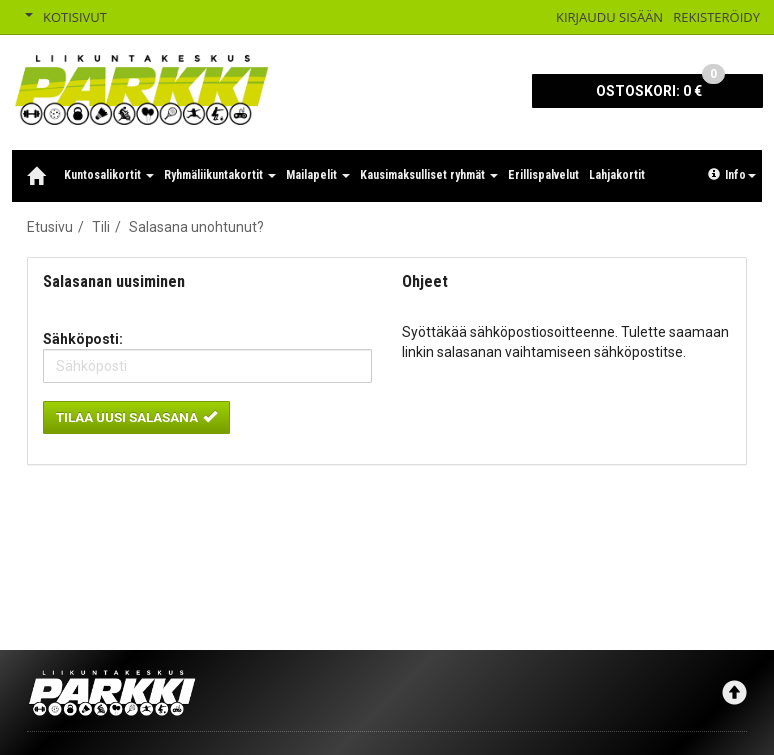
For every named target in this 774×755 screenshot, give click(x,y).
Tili (101, 227)
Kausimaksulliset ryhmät (429, 175)
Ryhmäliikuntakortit (220, 175)
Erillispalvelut (543, 175)
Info (732, 175)
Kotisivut (75, 17)
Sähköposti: (83, 339)
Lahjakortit (617, 175)
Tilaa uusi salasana (136, 417)
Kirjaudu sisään (609, 17)
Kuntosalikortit (109, 175)
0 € (660, 86)
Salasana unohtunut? (196, 227)
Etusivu (50, 227)
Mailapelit (318, 175)
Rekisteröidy (716, 17)
